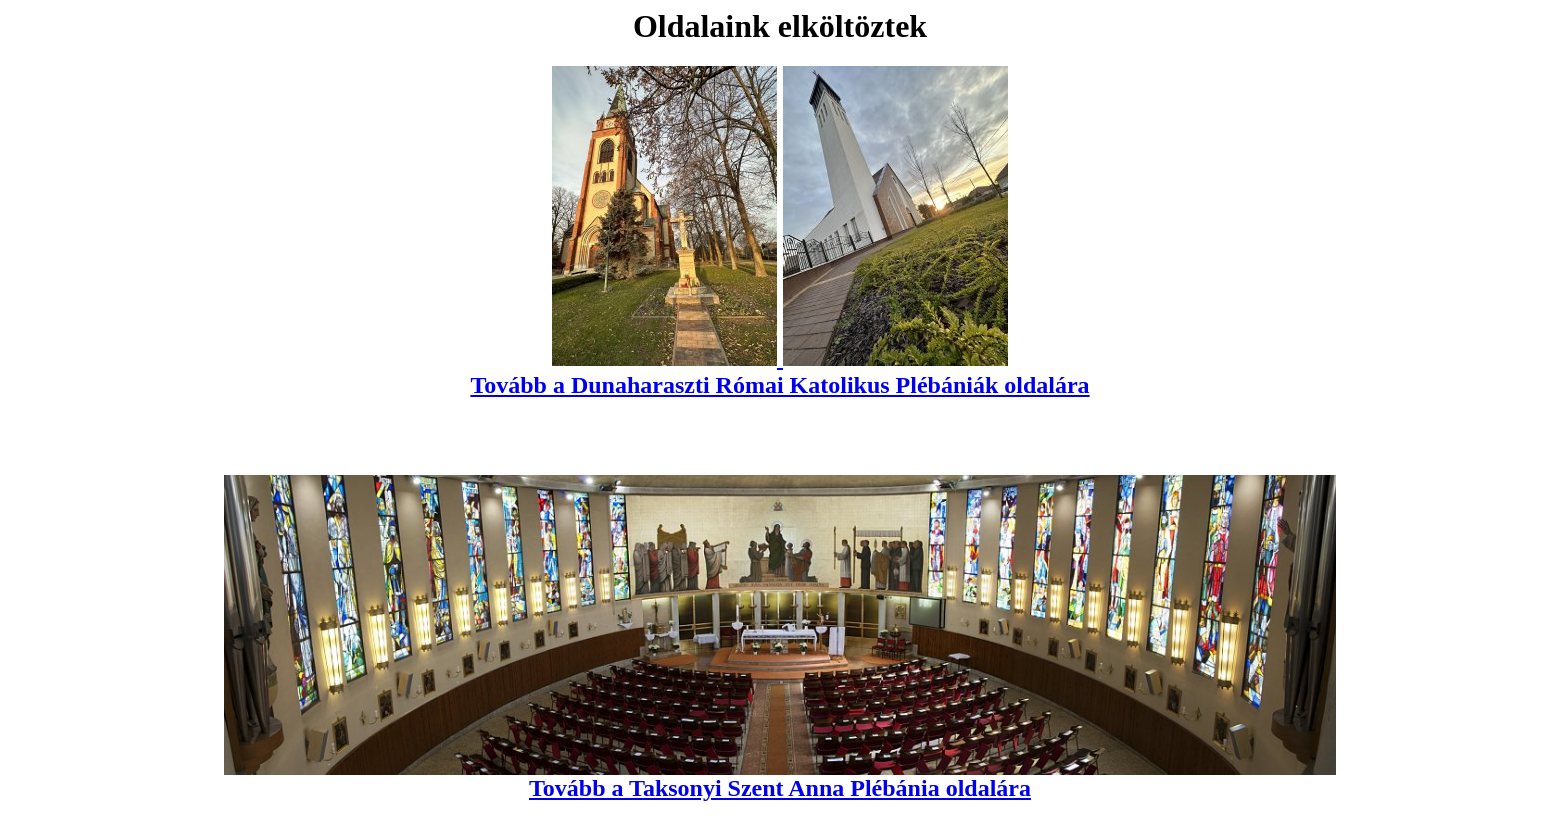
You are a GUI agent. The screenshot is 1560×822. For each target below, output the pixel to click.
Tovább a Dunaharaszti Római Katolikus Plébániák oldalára (779, 371)
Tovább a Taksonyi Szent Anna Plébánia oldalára (779, 777)
